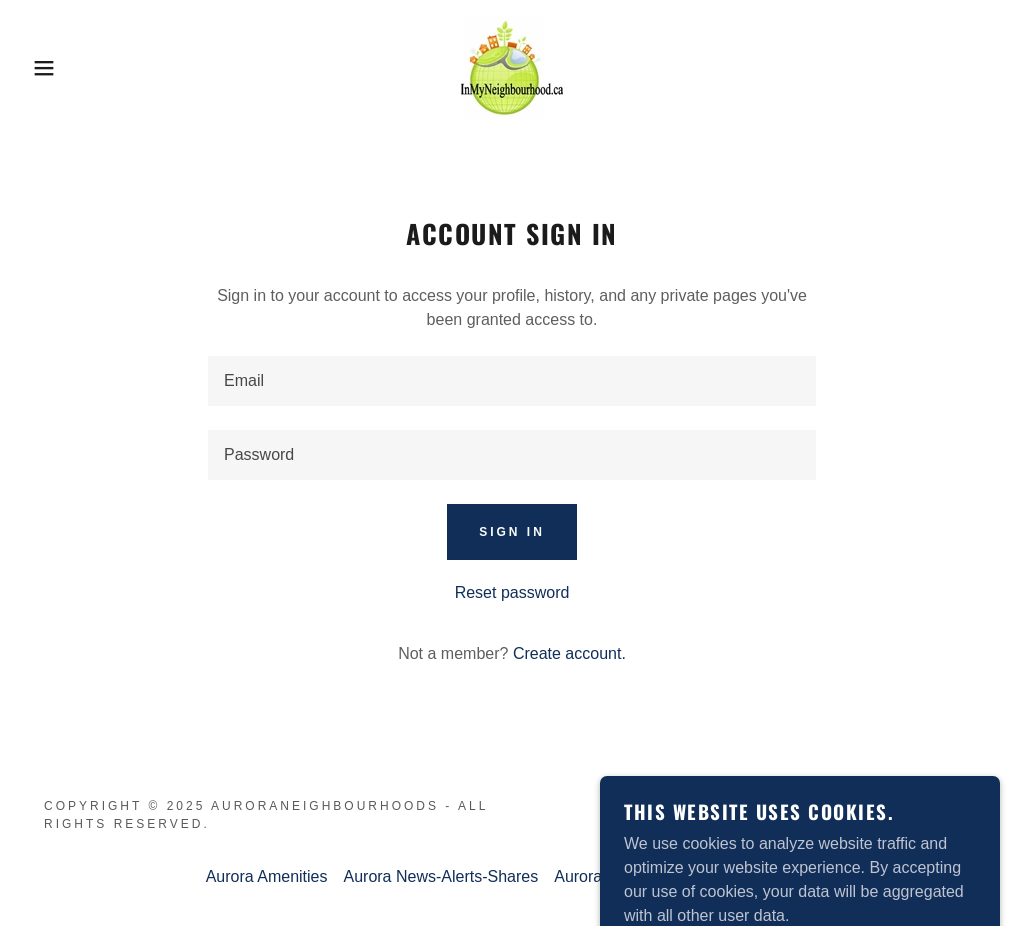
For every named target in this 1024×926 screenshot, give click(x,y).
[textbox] (512, 381)
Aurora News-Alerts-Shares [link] (440, 876)
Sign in (512, 532)
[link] (512, 66)
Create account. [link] (569, 653)
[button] (51, 68)
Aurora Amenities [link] (267, 876)
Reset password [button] (512, 592)
